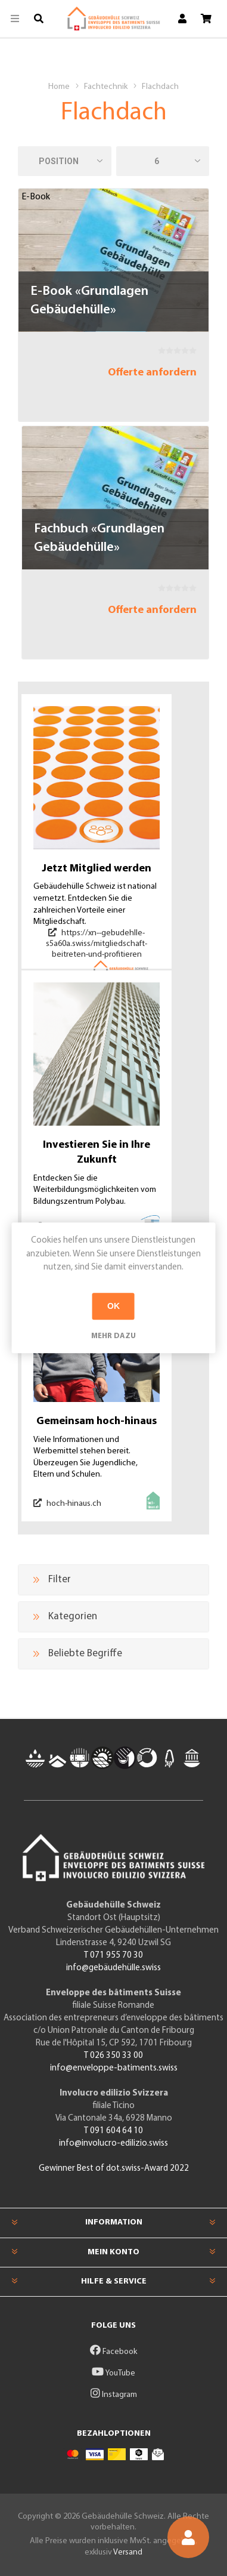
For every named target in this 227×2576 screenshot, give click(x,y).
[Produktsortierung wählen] (64, 161)
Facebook (113, 2351)
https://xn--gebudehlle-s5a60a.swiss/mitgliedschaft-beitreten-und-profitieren (96, 943)
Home (59, 86)
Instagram (114, 2394)
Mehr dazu (113, 1336)
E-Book (35, 197)
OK (113, 1306)
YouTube (113, 2373)
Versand (127, 2552)
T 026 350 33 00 (113, 2055)
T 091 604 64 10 (113, 2131)
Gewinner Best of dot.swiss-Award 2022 (114, 2168)
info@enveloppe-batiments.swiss (114, 2068)
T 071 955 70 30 (113, 1955)
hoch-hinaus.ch (67, 1503)
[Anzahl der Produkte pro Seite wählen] (163, 161)
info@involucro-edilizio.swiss (113, 2143)
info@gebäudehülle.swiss (113, 1968)
